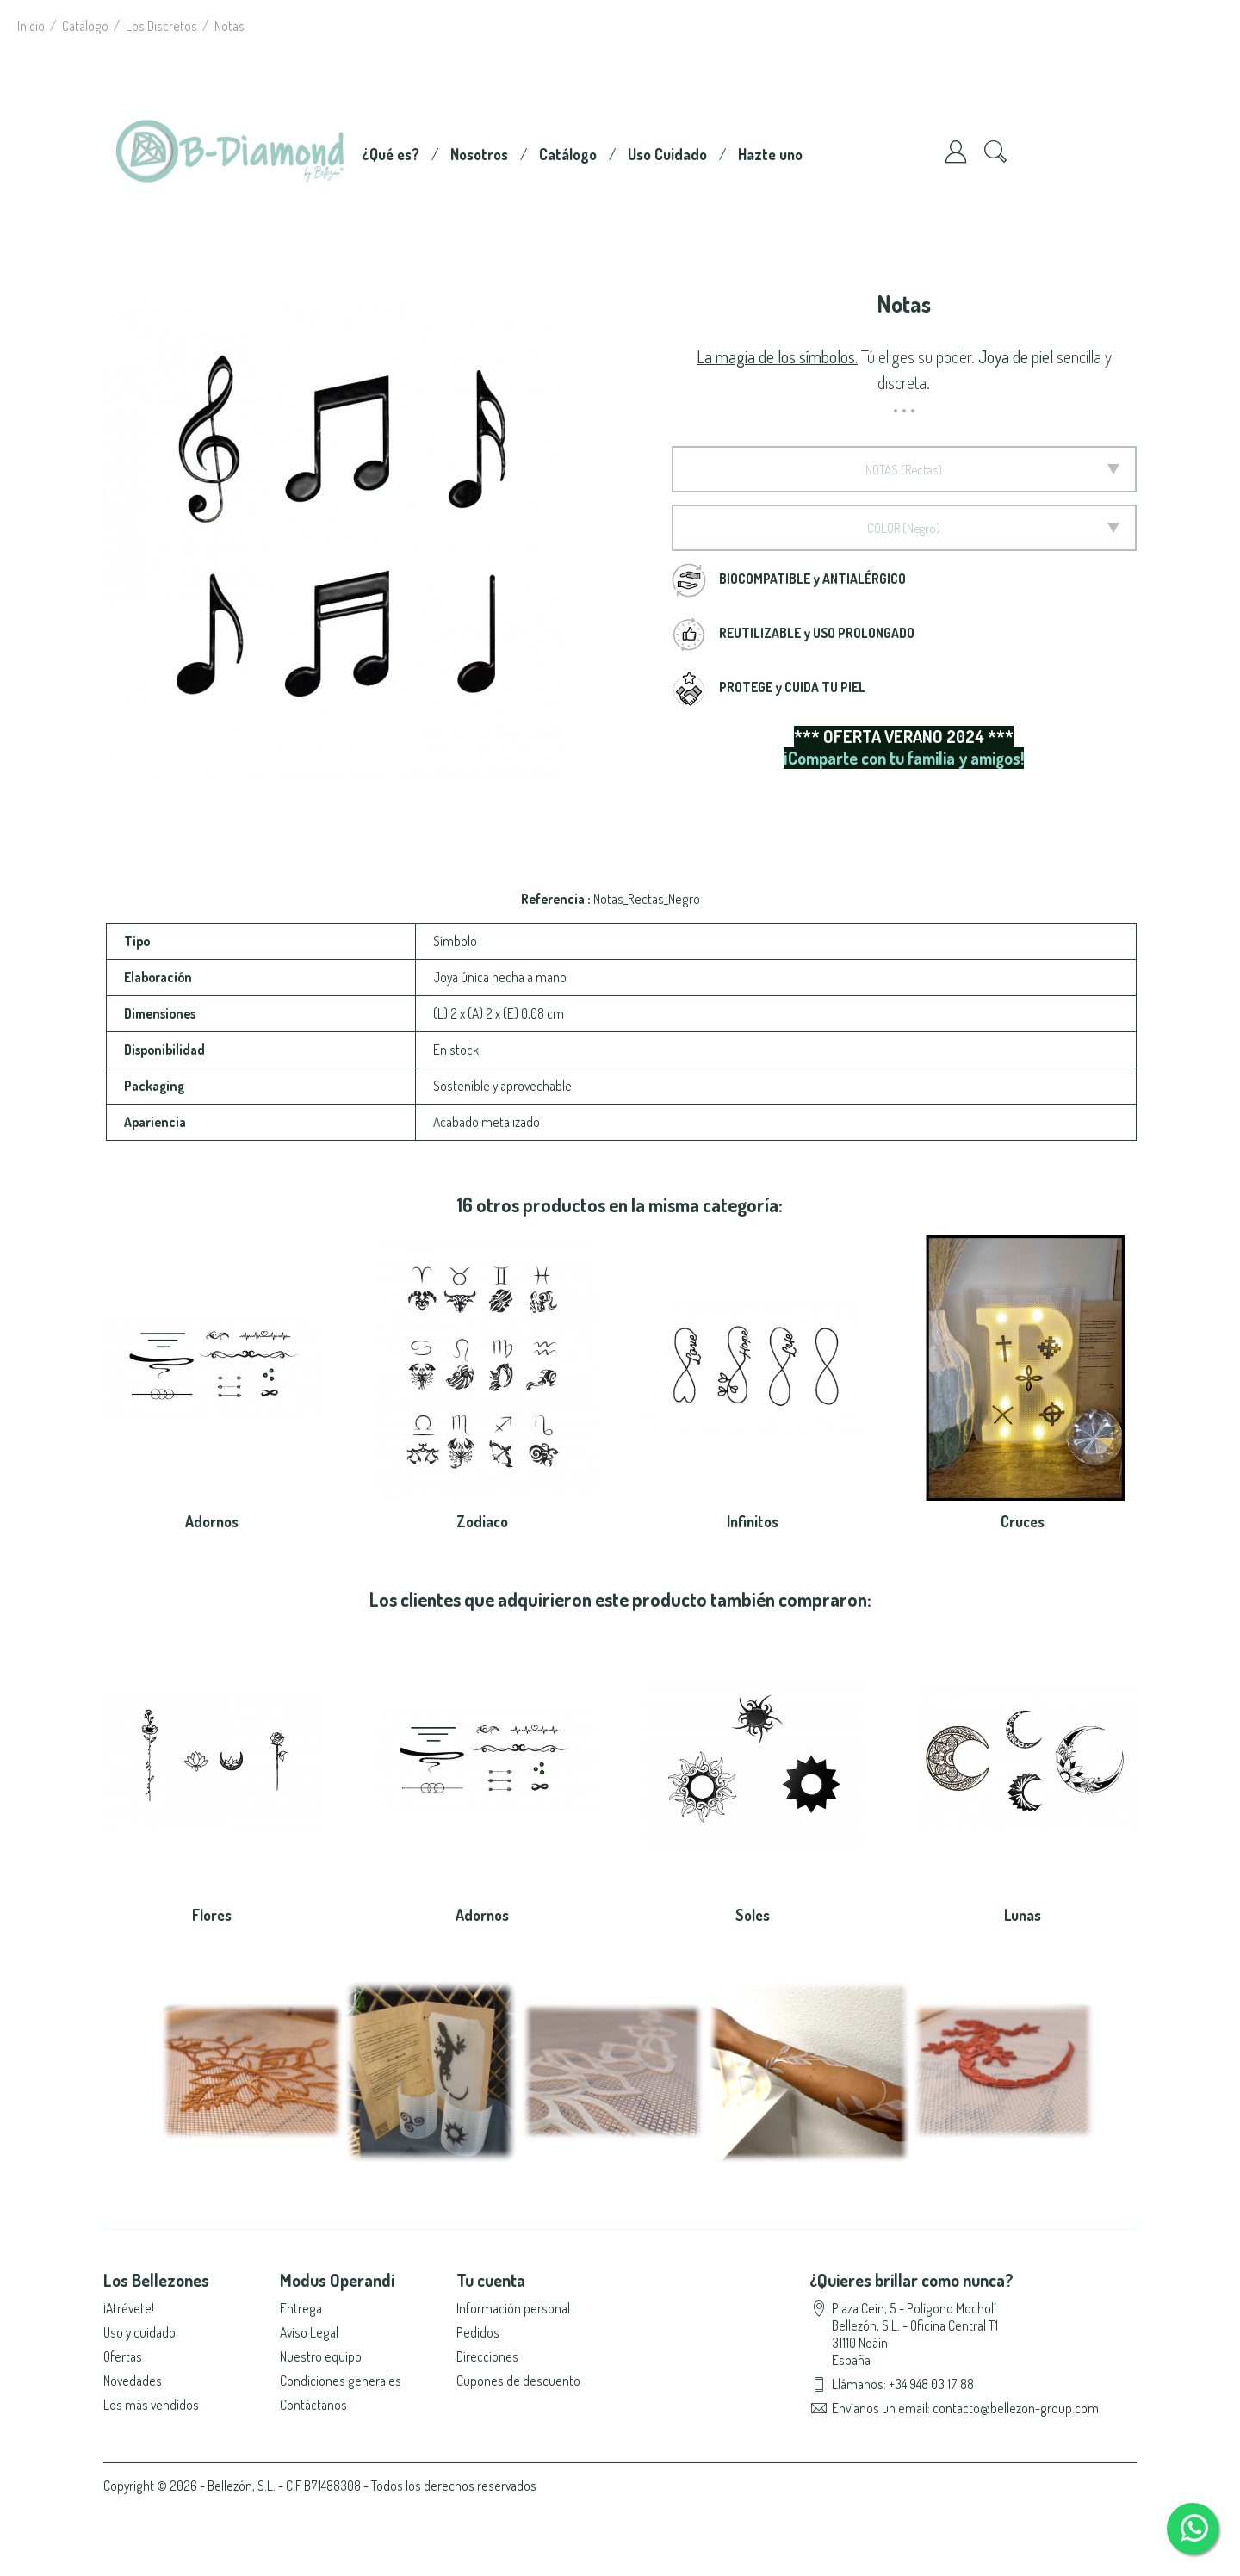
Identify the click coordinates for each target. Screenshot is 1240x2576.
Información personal (513, 2308)
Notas (881, 469)
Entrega (301, 2308)
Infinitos (752, 1521)
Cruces (1023, 1521)
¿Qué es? (390, 154)
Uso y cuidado (139, 2332)
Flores (212, 1914)
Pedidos (477, 2332)
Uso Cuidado (667, 154)
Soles (752, 1914)
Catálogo (568, 154)
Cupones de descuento (518, 2380)
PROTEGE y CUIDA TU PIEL (792, 687)
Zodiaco (482, 1521)
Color (883, 527)
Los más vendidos (151, 2404)
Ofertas (122, 2356)
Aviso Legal (309, 2332)
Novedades (132, 2380)
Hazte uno (770, 154)
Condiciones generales (340, 2380)
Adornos (212, 1521)
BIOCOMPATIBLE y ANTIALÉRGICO (812, 578)
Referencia (554, 898)
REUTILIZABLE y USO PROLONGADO (816, 632)
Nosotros (479, 154)
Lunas (1022, 1914)
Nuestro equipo (321, 2356)
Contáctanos (313, 2404)
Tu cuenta (490, 2280)
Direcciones (487, 2356)
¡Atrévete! (128, 2308)
